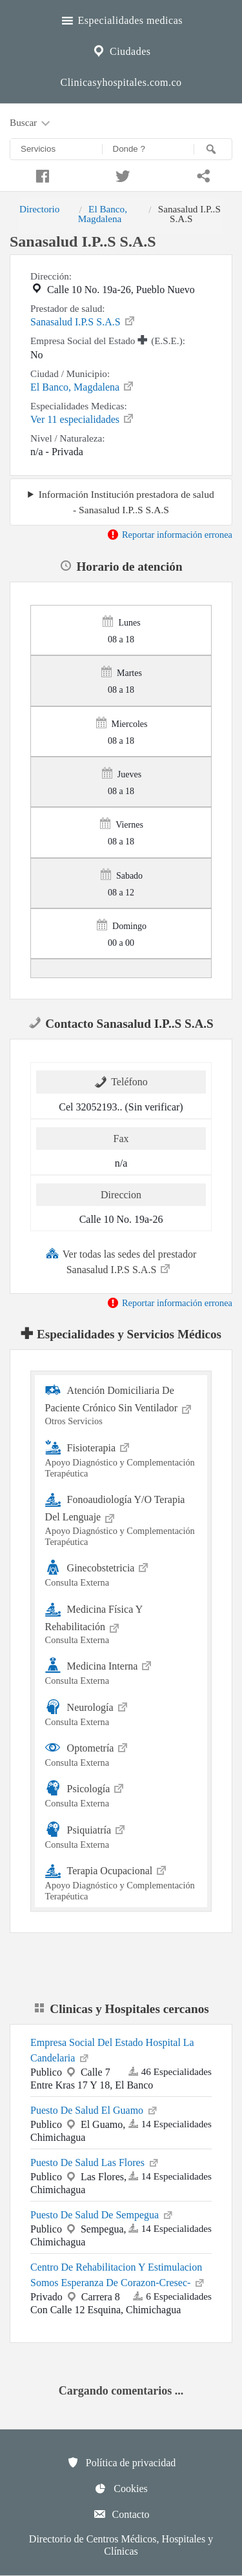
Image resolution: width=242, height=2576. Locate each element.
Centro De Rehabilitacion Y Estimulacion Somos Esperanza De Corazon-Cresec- (118, 2275)
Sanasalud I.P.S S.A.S (83, 320)
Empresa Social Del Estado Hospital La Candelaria (112, 2050)
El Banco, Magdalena (102, 213)
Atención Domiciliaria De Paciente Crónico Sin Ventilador (121, 1404)
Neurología (121, 1712)
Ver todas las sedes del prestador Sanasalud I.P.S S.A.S (121, 1261)
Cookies (120, 2488)
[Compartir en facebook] (40, 174)
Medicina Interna (121, 1671)
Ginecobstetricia (121, 1573)
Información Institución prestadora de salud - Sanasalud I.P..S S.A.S (126, 502)
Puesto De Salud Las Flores (95, 2161)
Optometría (121, 1753)
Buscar (31, 123)
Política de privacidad (121, 2462)
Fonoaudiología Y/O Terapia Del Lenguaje (121, 1519)
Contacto (121, 2514)
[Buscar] (213, 149)
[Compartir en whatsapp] (201, 174)
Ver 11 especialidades (82, 418)
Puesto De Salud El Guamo (94, 2109)
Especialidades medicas (121, 19)
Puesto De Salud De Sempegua (102, 2213)
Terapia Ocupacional (121, 1882)
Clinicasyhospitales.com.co (120, 82)
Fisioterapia (121, 1459)
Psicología (121, 1794)
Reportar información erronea (169, 534)
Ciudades (120, 50)
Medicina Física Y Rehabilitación (121, 1623)
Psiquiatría (121, 1835)
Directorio (39, 208)
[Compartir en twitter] (121, 174)
